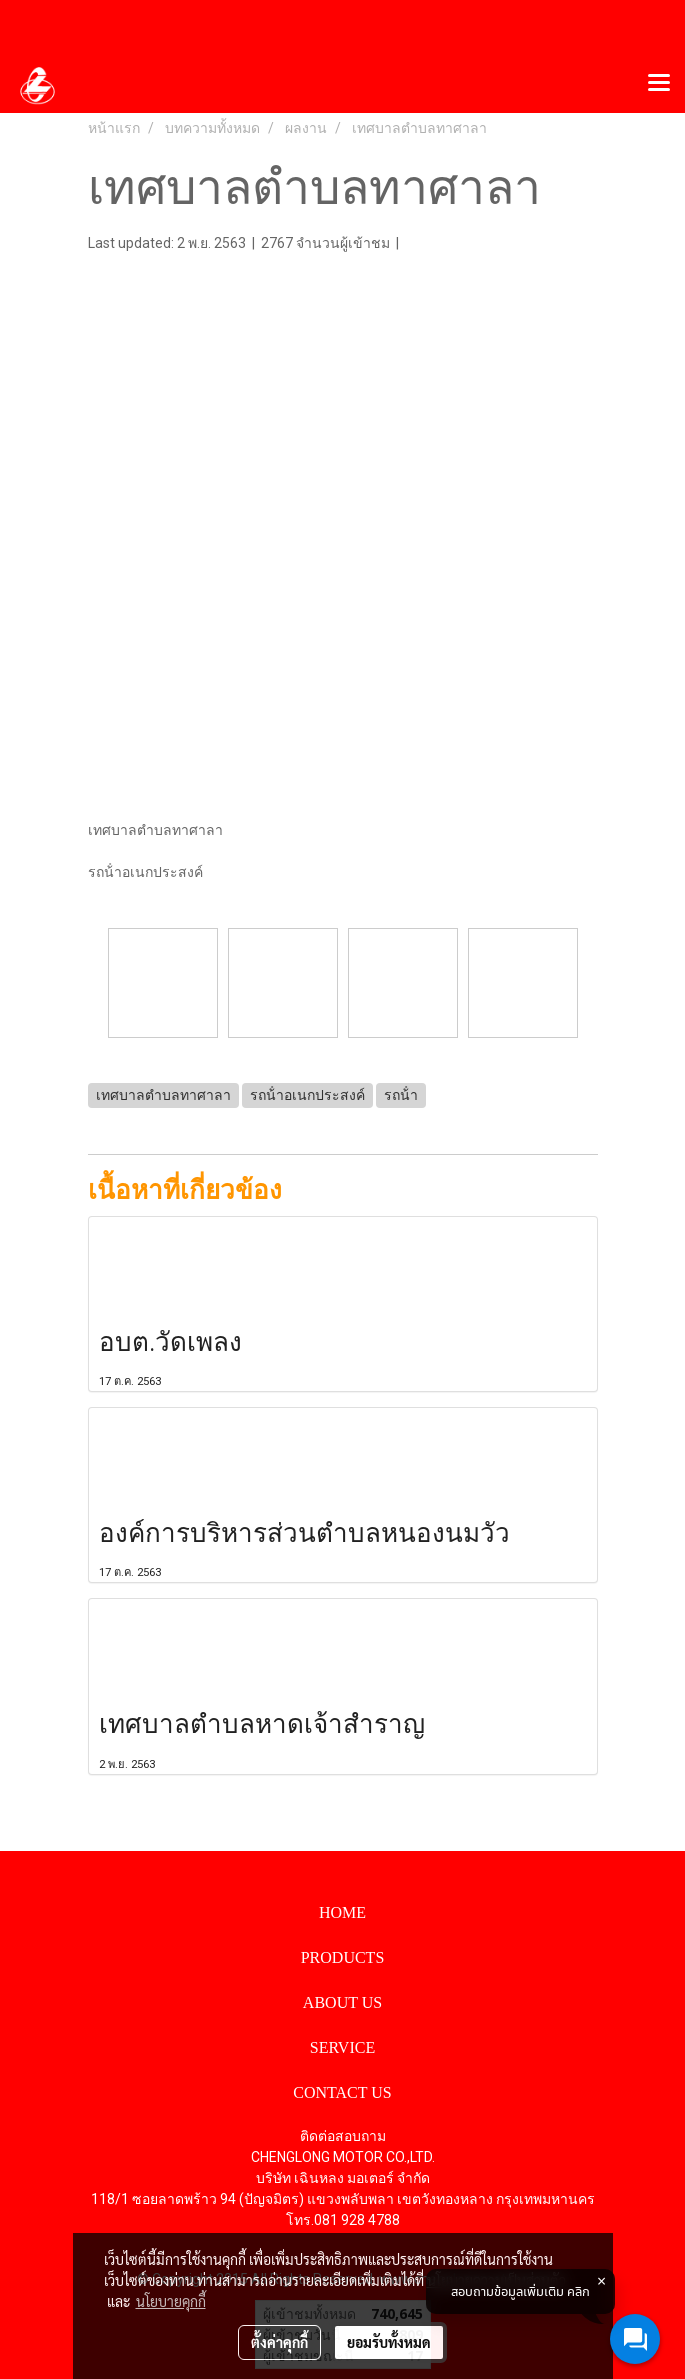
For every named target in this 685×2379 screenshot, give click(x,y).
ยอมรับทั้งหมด (389, 2342)
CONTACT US (342, 2092)
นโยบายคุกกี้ (171, 2301)
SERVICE (342, 2047)
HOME (342, 1912)
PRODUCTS (343, 1957)
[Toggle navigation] (659, 84)
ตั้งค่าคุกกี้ (279, 2342)
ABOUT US (342, 2002)
